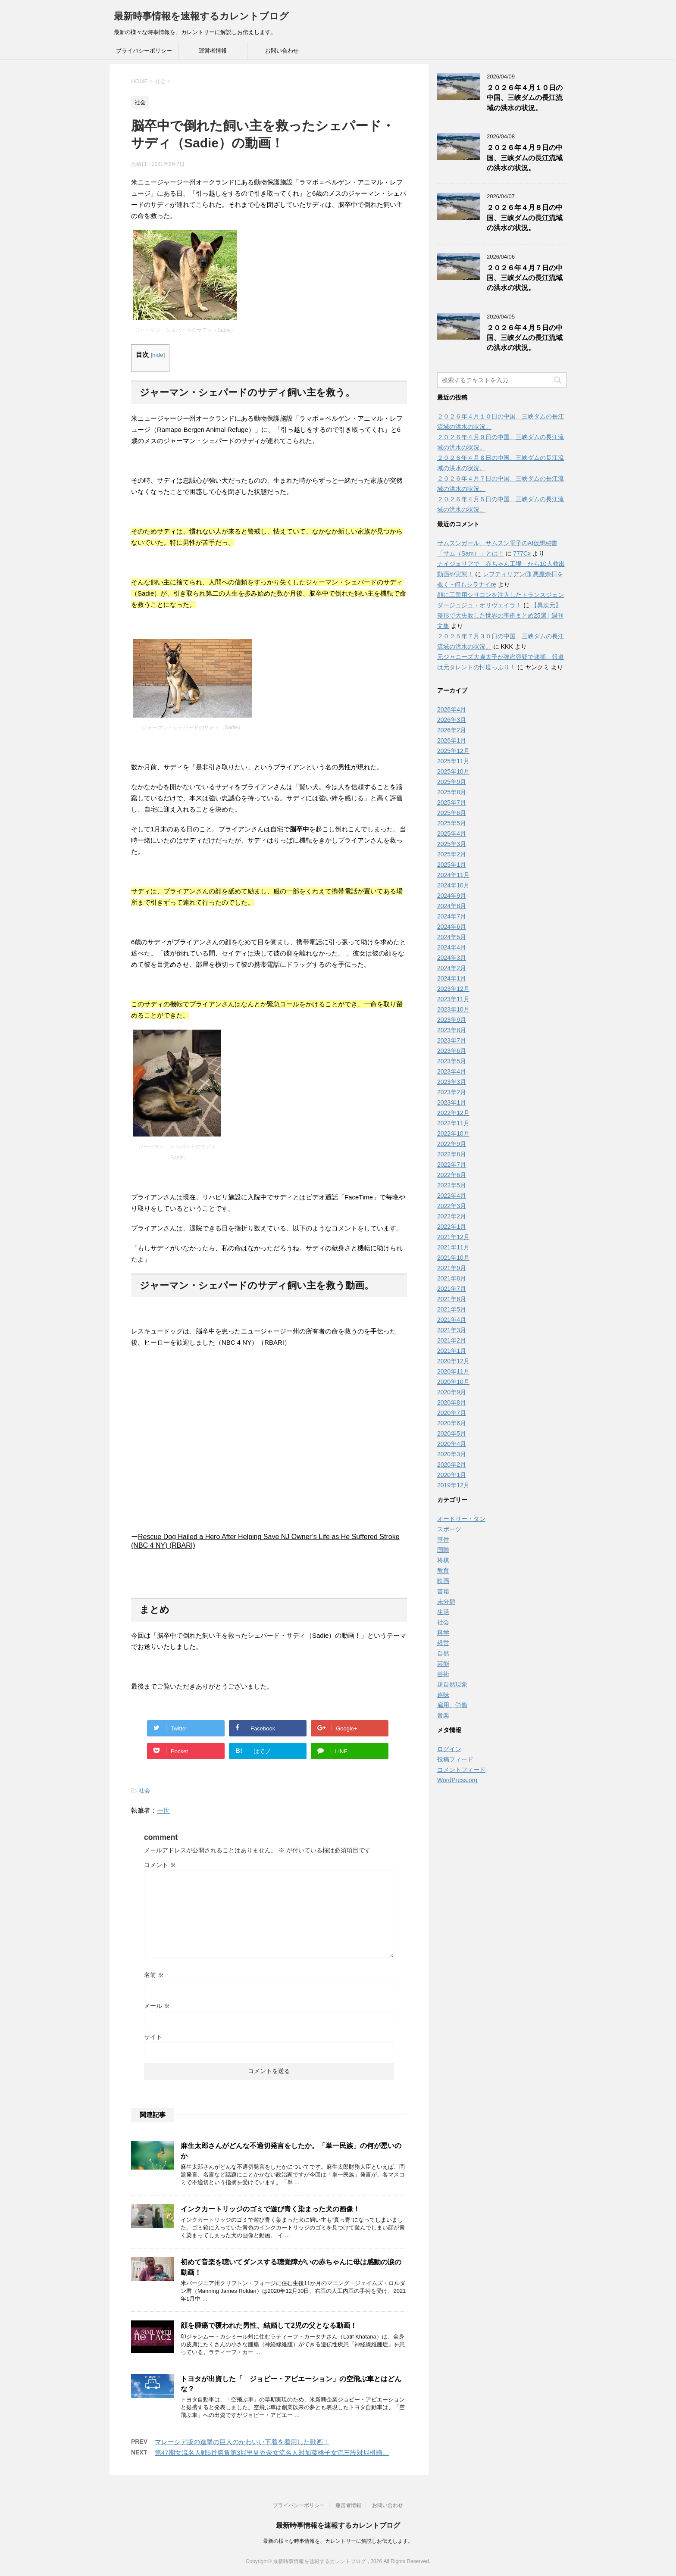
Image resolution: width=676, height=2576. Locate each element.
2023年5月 (451, 1061)
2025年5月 (451, 823)
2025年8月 (451, 792)
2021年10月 (453, 1257)
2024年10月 (453, 885)
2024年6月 (451, 926)
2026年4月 (451, 709)
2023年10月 (453, 1009)
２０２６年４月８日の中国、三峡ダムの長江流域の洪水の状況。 (525, 217)
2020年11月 (453, 1371)
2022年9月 (451, 1143)
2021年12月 (453, 1236)
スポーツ (449, 1529)
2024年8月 (451, 905)
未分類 (446, 1601)
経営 (443, 1642)
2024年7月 (451, 916)
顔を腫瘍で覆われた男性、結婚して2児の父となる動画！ (269, 2325)
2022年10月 (453, 1133)
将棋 (443, 1560)
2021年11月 (453, 1247)
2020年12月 (453, 1361)
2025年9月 (451, 781)
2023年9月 (451, 1019)
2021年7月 (451, 1288)
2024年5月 (451, 937)
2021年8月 (451, 1278)
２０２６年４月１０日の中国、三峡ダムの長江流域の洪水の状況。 (525, 98)
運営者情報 (213, 50)
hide (157, 355)
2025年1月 (451, 864)
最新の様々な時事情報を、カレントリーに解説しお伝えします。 (338, 2541)
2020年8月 (451, 1402)
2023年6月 (451, 1050)
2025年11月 (453, 761)
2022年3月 (451, 1205)
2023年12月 (453, 988)
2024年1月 (451, 978)
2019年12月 (453, 1485)
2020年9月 (451, 1392)
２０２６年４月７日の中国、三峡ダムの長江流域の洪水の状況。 (525, 278)
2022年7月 (451, 1164)
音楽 (443, 1715)
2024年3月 (451, 957)
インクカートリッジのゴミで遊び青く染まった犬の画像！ (270, 2209)
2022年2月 (451, 1216)
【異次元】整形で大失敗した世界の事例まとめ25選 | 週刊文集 (500, 615)
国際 (443, 1549)
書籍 (443, 1591)
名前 (154, 1974)
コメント (160, 1864)
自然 (443, 1653)
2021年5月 (451, 1309)
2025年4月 (451, 833)
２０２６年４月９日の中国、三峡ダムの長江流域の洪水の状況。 (525, 158)
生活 (443, 1611)
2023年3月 (451, 1081)
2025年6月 (451, 812)
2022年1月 (451, 1226)
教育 (443, 1570)
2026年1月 (451, 740)
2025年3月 (451, 843)
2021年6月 (451, 1299)
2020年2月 (451, 1464)
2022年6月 (451, 1174)
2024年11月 (453, 874)
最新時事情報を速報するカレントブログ (201, 16)
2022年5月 (451, 1185)
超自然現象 (452, 1684)
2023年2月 (451, 1092)
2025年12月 (453, 750)
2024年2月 (451, 968)
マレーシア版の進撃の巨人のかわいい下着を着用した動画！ (242, 2441)
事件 (443, 1539)
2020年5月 (451, 1433)
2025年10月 (453, 771)
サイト (153, 2036)
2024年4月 (451, 947)
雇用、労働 (452, 1705)
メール (157, 2005)
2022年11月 (453, 1123)
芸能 (443, 1663)
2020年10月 (453, 1381)
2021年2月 (451, 1340)
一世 (163, 1810)
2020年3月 (451, 1454)
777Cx (522, 553)
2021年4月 (451, 1319)
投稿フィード (455, 1759)
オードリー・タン (461, 1518)
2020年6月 (451, 1423)
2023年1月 (451, 1102)
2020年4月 (451, 1443)
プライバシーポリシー (144, 50)
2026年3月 (451, 719)
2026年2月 (451, 730)
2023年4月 (451, 1071)
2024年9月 (451, 895)
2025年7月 (451, 802)
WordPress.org (457, 1780)
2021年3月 (451, 1330)
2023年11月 (453, 999)
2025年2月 (451, 854)
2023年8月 (451, 1030)
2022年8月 (451, 1154)
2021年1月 (451, 1350)
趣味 (443, 1694)
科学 (443, 1632)
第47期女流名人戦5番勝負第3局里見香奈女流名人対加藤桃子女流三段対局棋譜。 (272, 2452)
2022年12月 (453, 1112)
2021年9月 (451, 1268)
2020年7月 (451, 1412)
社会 (144, 1790)
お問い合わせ (282, 50)
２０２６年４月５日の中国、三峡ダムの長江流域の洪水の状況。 (525, 338)
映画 (443, 1580)
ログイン (449, 1748)
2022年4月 (451, 1195)
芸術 (443, 1673)
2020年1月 (451, 1474)
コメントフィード (461, 1769)
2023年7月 (451, 1040)
